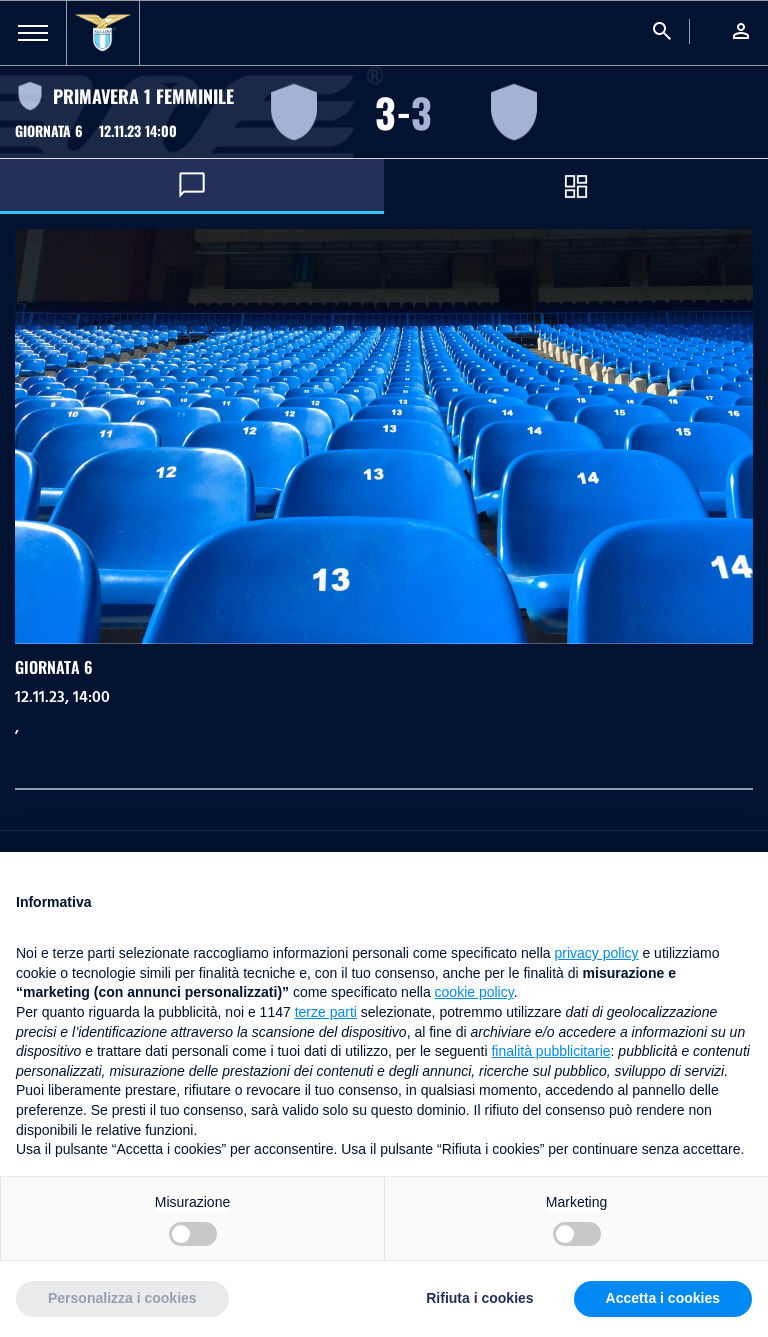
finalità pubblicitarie (550, 1051)
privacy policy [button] (597, 953)
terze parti (326, 1012)
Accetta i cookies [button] (663, 1298)
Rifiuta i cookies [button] (479, 1298)
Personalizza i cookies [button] (122, 1298)
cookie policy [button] (474, 992)
